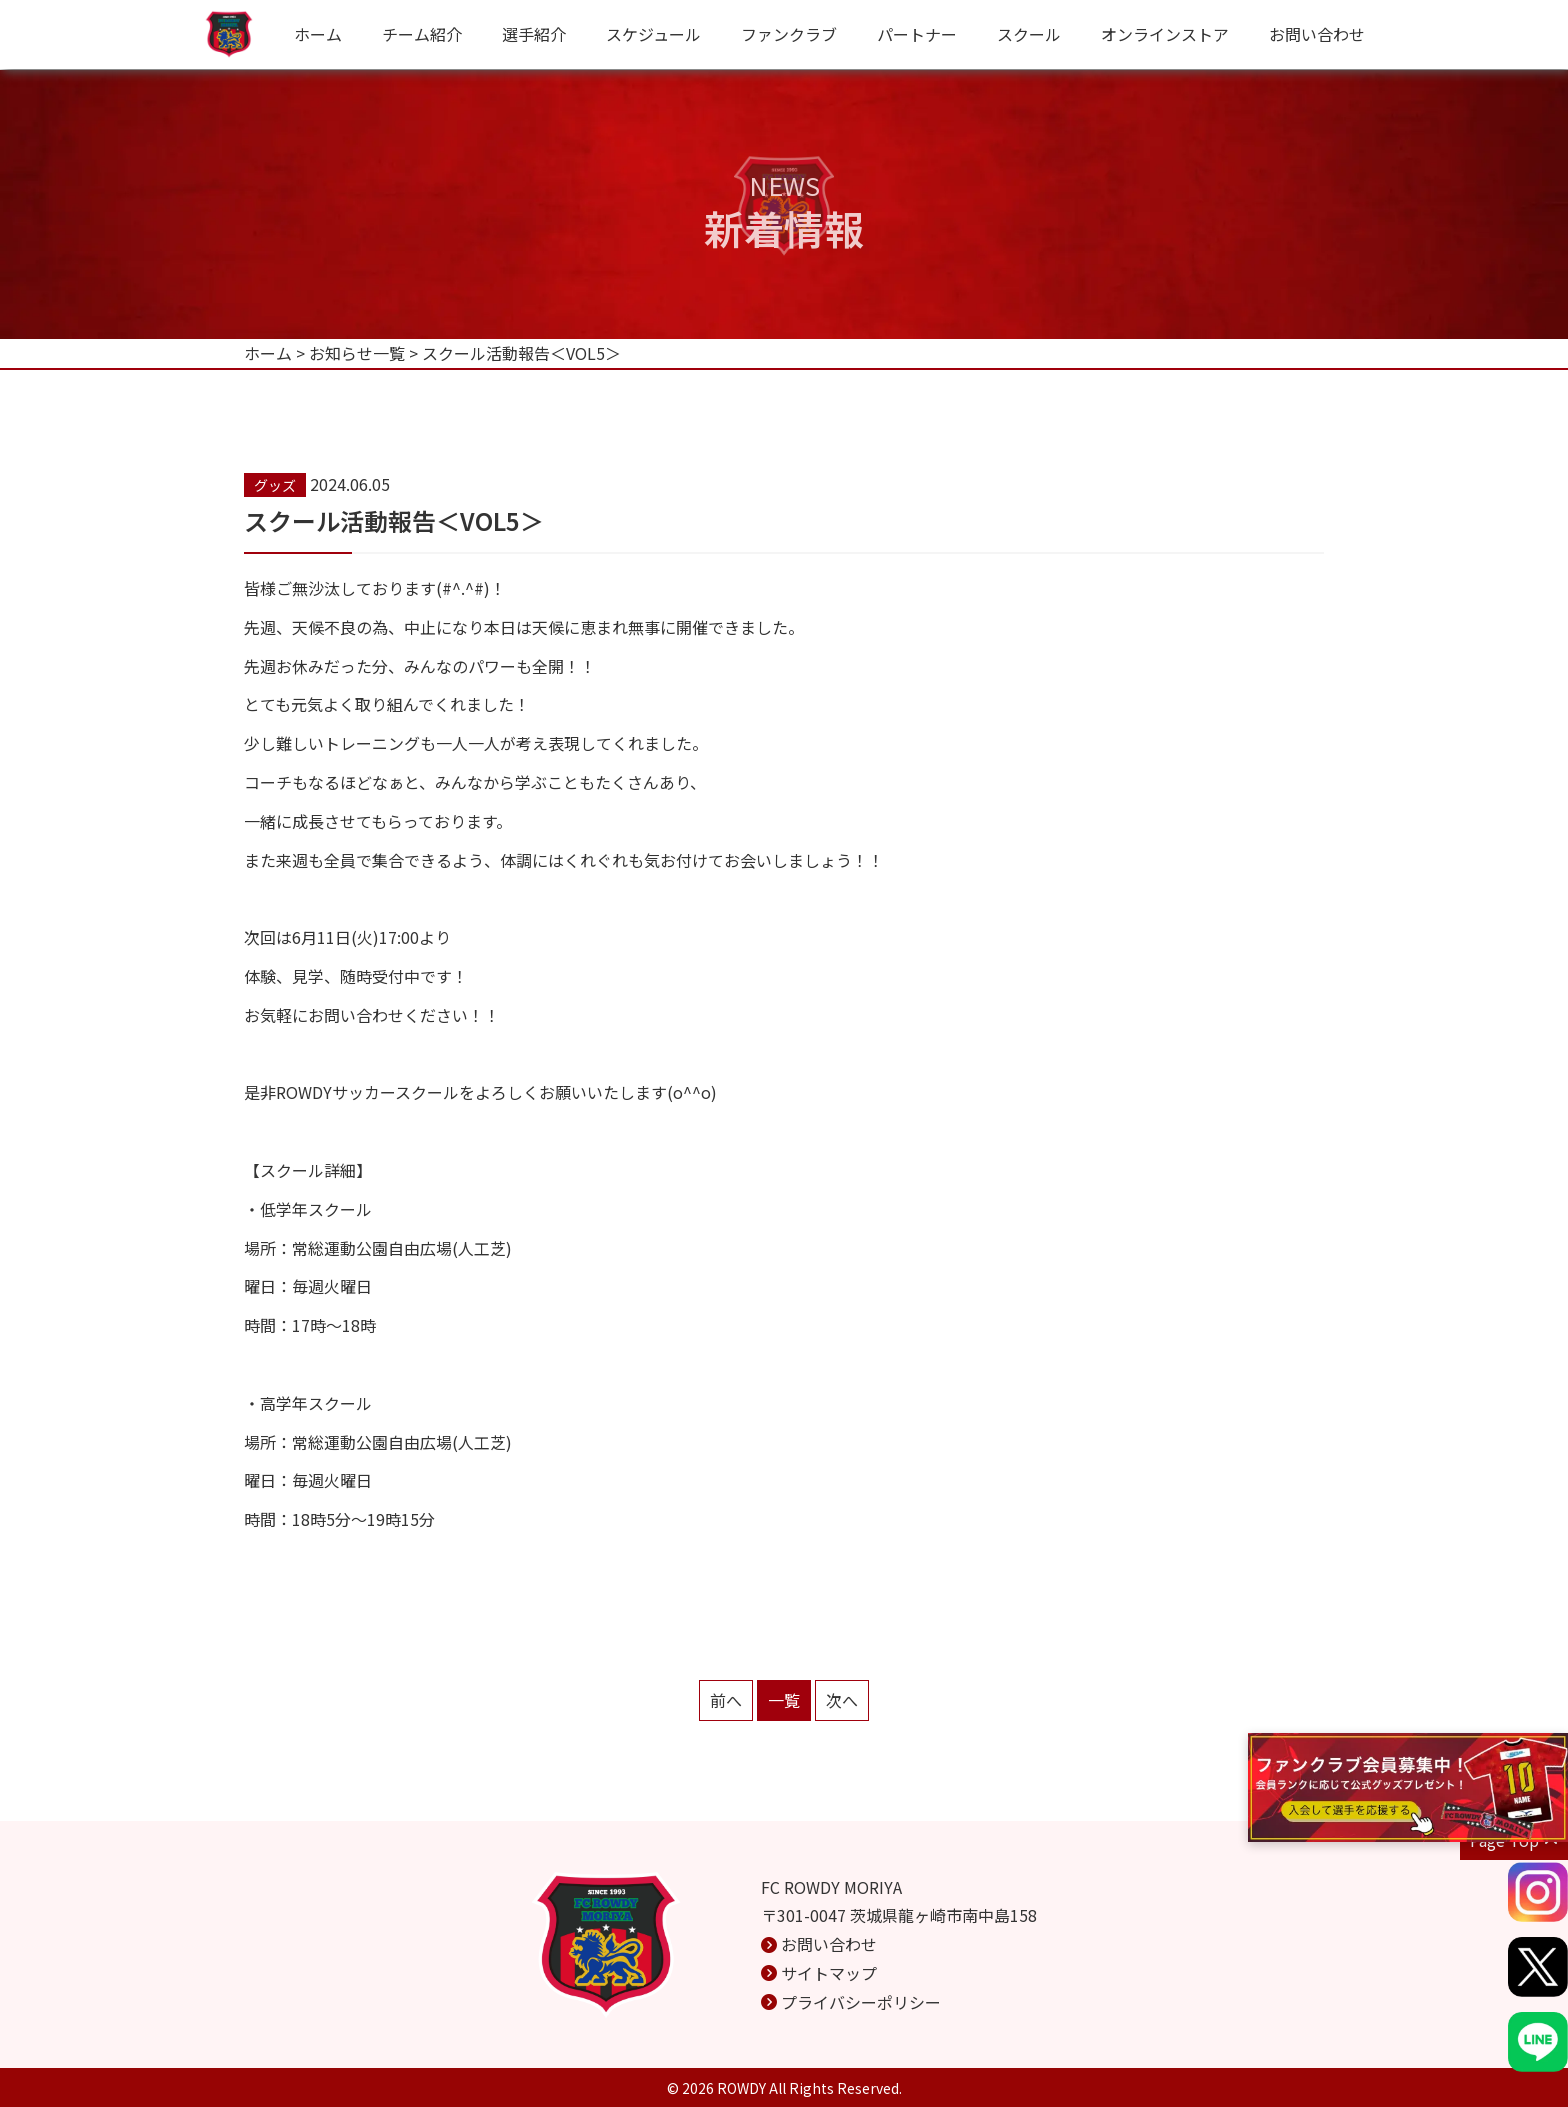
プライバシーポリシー (861, 2002)
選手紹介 (534, 34)
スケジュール (653, 34)
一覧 (784, 1700)
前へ (726, 1700)
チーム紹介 (422, 34)
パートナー (917, 34)
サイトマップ (829, 1973)
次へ (842, 1700)
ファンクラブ (789, 34)
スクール (1029, 34)
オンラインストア (1165, 34)
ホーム (318, 34)
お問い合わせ (1317, 34)
